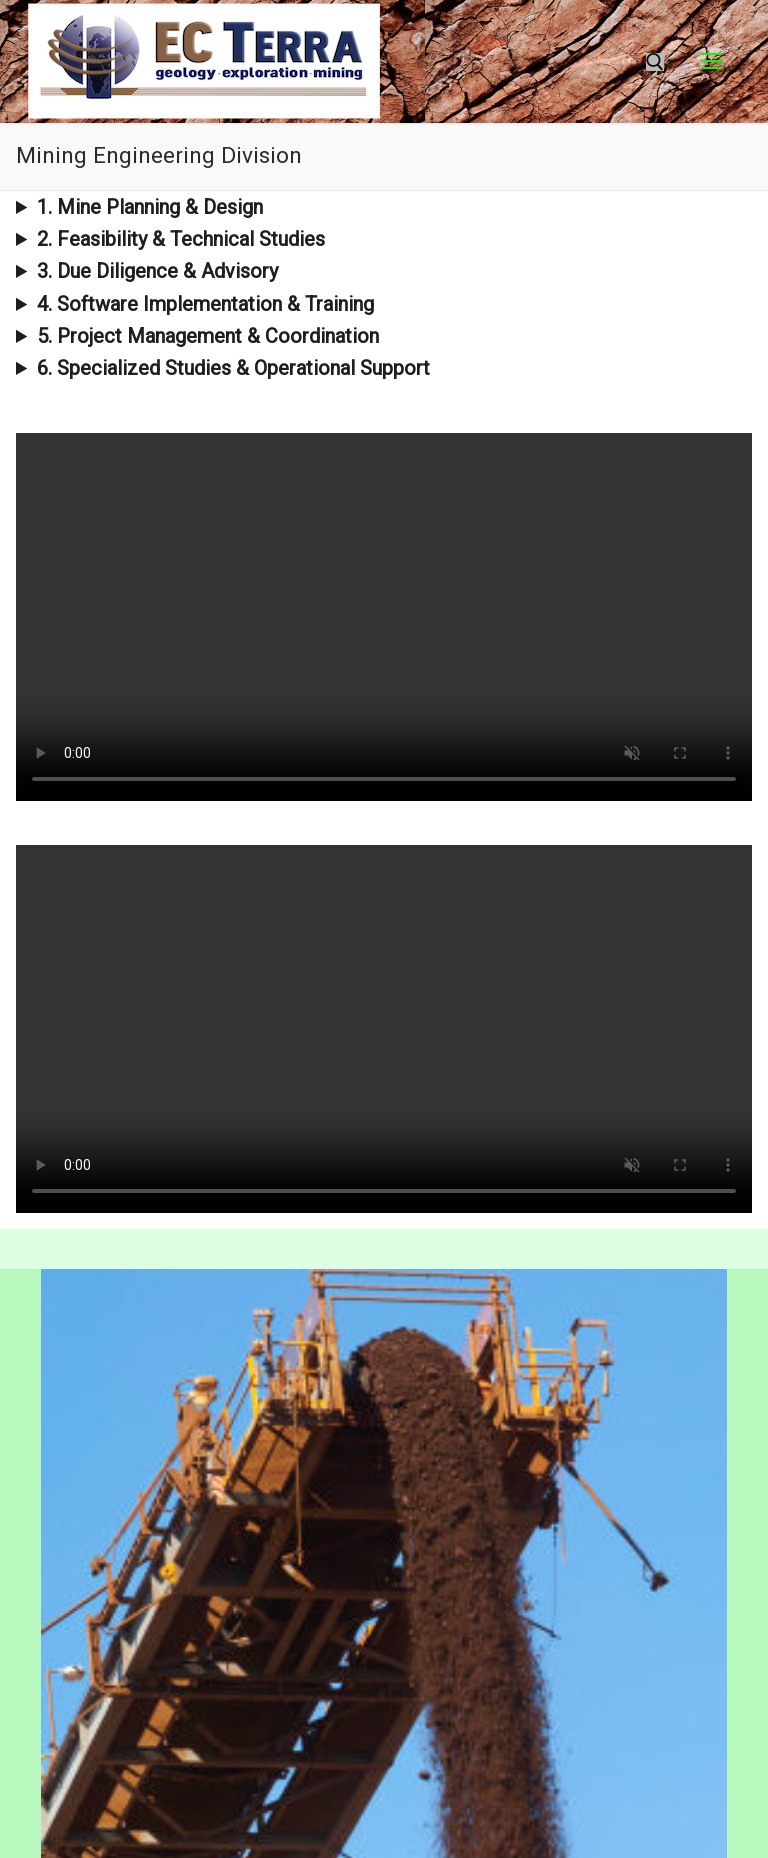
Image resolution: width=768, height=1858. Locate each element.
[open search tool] (655, 62)
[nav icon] (712, 62)
